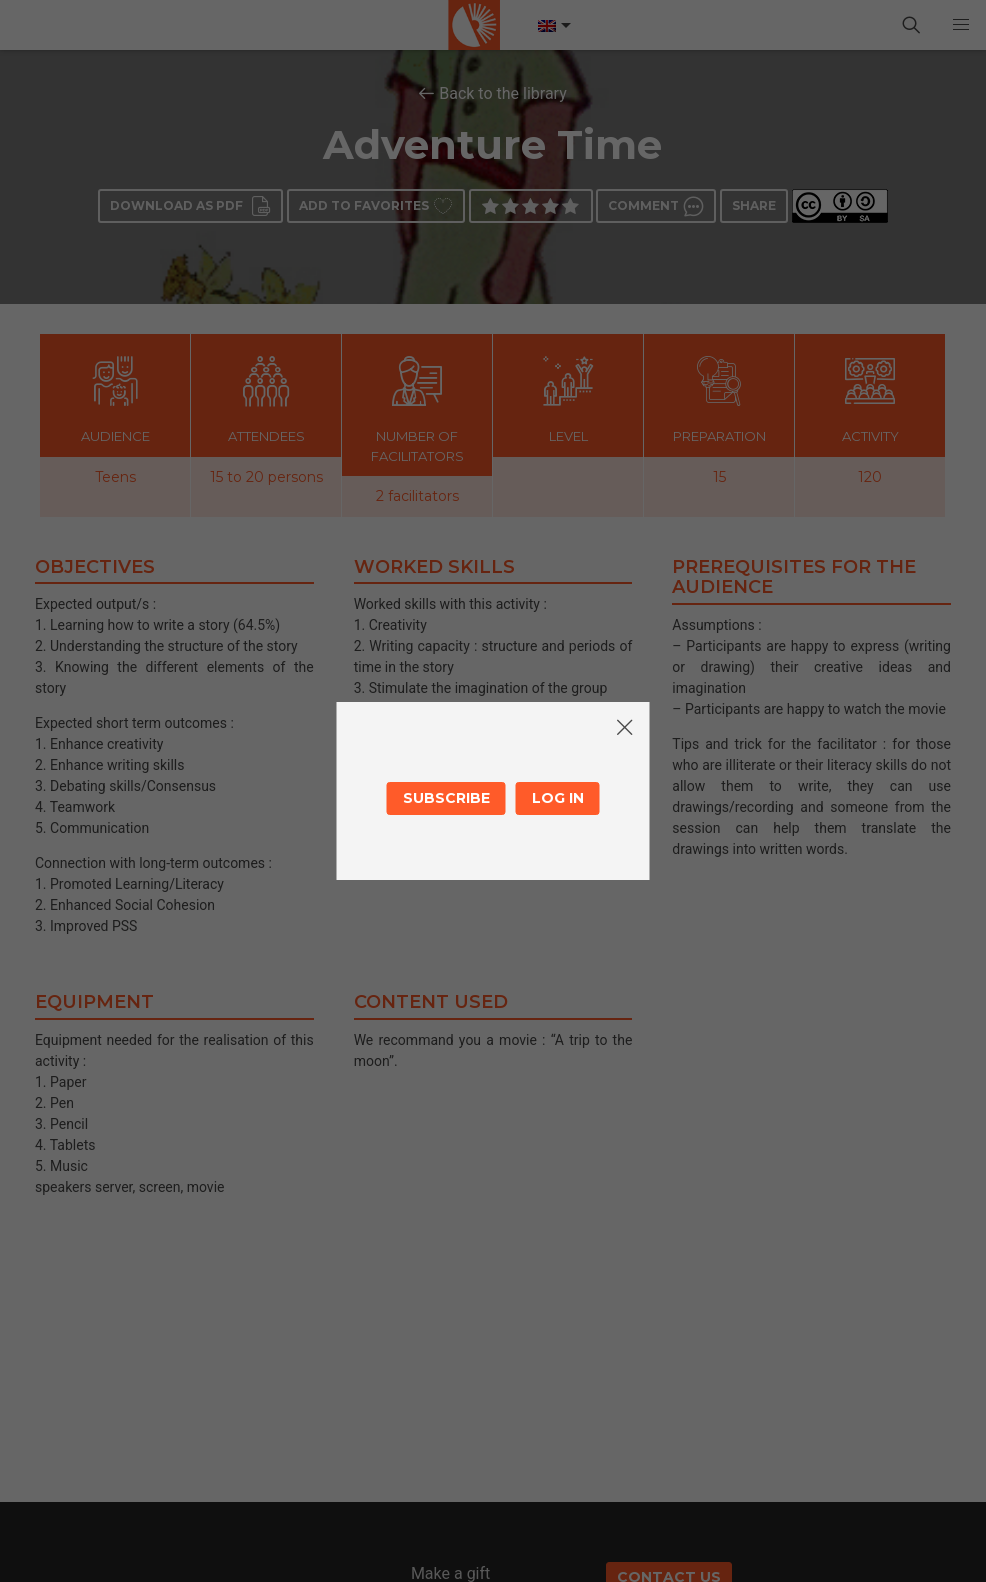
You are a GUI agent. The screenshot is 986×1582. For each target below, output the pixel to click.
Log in (558, 798)
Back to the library (503, 93)
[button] (961, 25)
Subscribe (446, 798)
